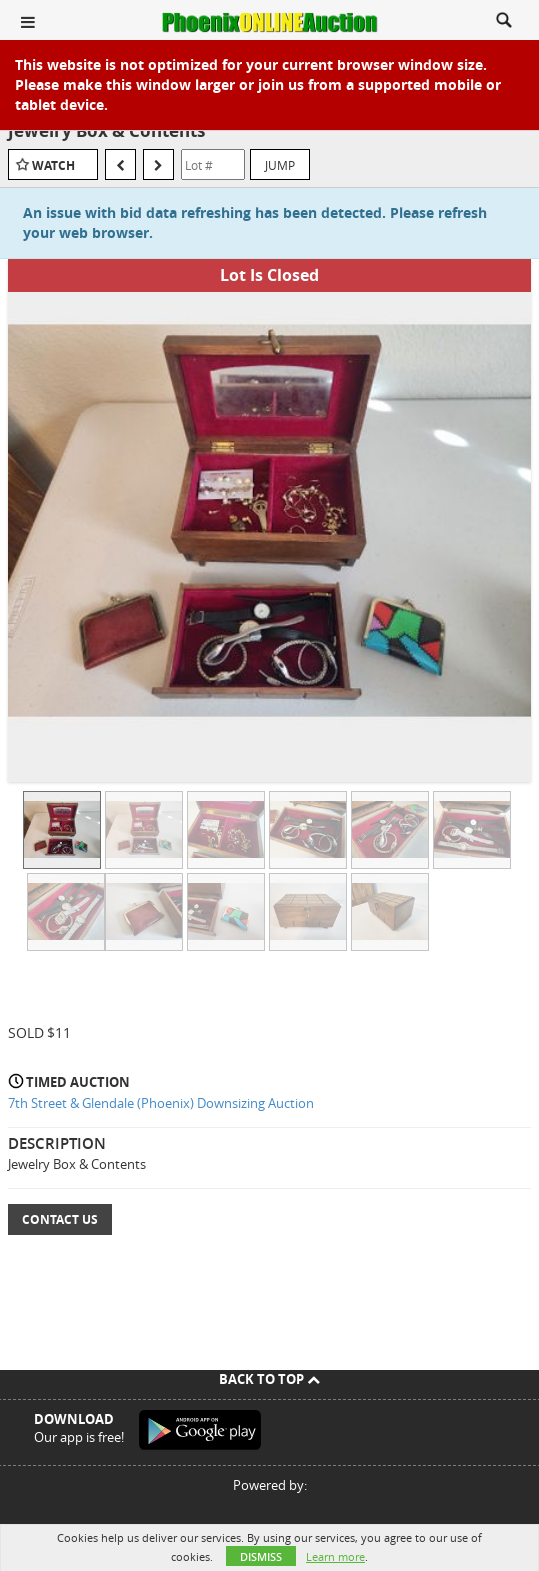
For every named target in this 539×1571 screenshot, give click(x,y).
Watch (53, 165)
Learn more (335, 1556)
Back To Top (269, 1379)
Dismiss (261, 1556)
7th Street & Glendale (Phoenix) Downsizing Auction (161, 1103)
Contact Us (60, 1219)
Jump (280, 165)
